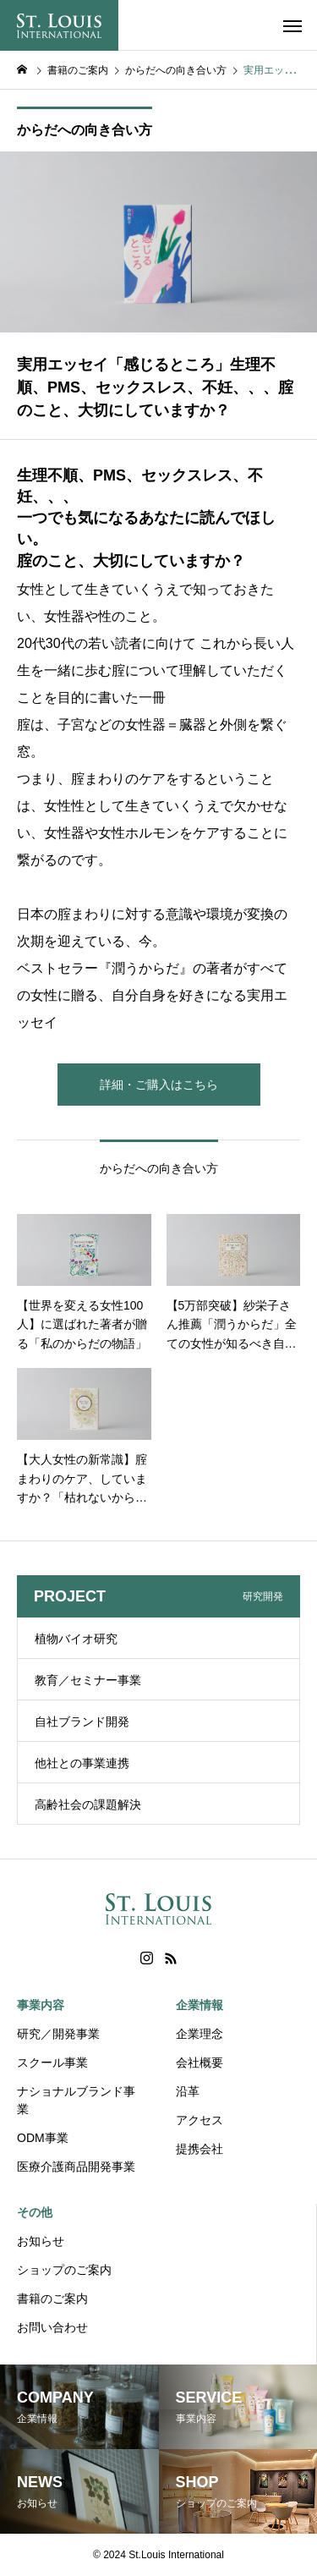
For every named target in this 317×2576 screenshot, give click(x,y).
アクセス (199, 2120)
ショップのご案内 (64, 2270)
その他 (34, 2212)
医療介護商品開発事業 (76, 2166)
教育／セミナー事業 (88, 1680)
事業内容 (40, 2005)
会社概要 (199, 2062)
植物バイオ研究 (76, 1638)
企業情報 (199, 2005)
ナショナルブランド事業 (76, 2100)
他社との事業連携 (82, 1763)
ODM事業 (42, 2138)
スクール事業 (52, 2062)
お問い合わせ (52, 2327)
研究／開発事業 (58, 2033)
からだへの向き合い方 (84, 130)
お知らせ (40, 2241)
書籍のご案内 (52, 2298)
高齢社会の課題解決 (88, 1804)
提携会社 (199, 2149)
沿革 (187, 2091)
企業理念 (199, 2033)
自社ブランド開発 (82, 1721)
